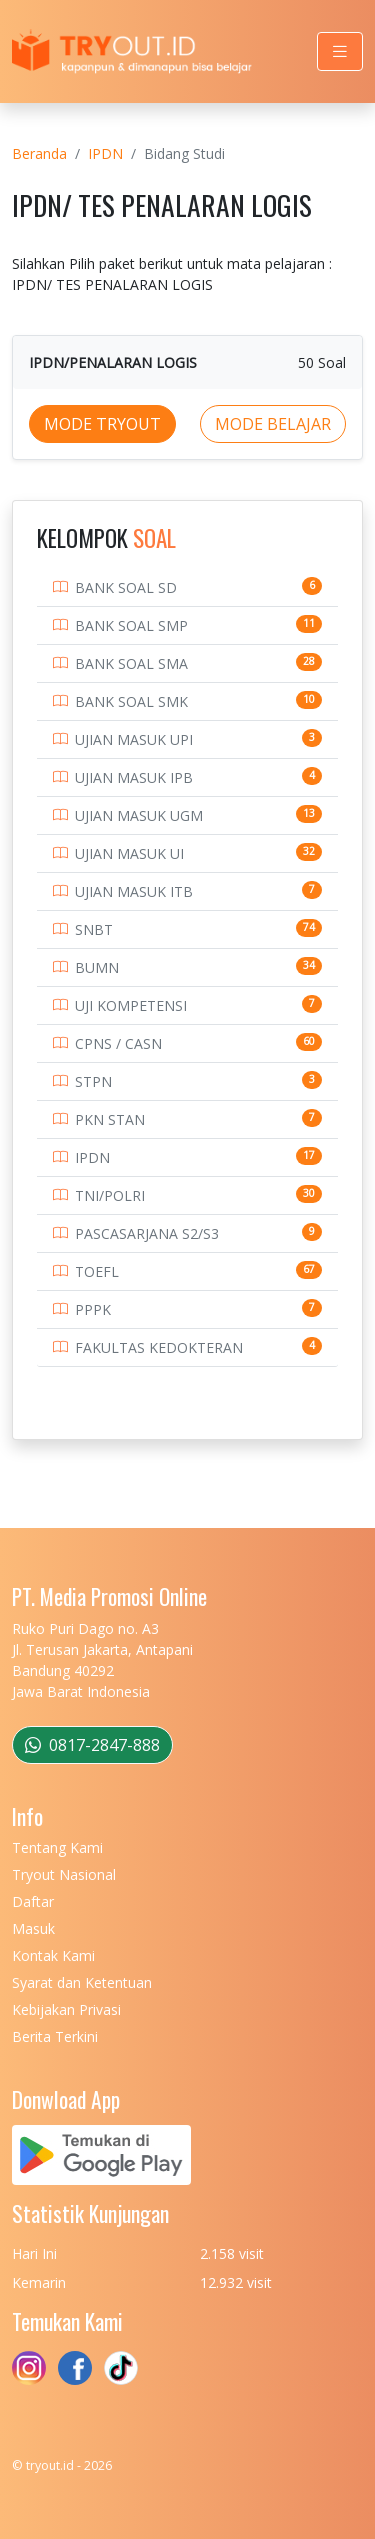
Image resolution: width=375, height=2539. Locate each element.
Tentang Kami (57, 1847)
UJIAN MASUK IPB (134, 777)
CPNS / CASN (118, 1043)
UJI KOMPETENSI (131, 1005)
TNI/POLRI (110, 1195)
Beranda (39, 153)
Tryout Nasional (64, 1874)
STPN (93, 1081)
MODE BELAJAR (273, 424)
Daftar (33, 1901)
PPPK (93, 1309)
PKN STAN (110, 1119)
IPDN (105, 153)
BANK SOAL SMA (131, 663)
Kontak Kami (53, 1955)
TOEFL (97, 1271)
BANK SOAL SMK (131, 701)
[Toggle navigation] (340, 51)
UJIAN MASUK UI (129, 853)
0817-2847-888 (92, 1745)
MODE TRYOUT (102, 424)
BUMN (97, 967)
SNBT (94, 929)
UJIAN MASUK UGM (139, 815)
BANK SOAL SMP (131, 625)
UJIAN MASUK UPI (134, 739)
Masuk (33, 1928)
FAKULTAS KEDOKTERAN (159, 1347)
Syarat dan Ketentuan (82, 1982)
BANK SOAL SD (126, 587)
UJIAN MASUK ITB (134, 891)
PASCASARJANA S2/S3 (147, 1233)
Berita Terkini (55, 2036)
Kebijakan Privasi (66, 2009)
